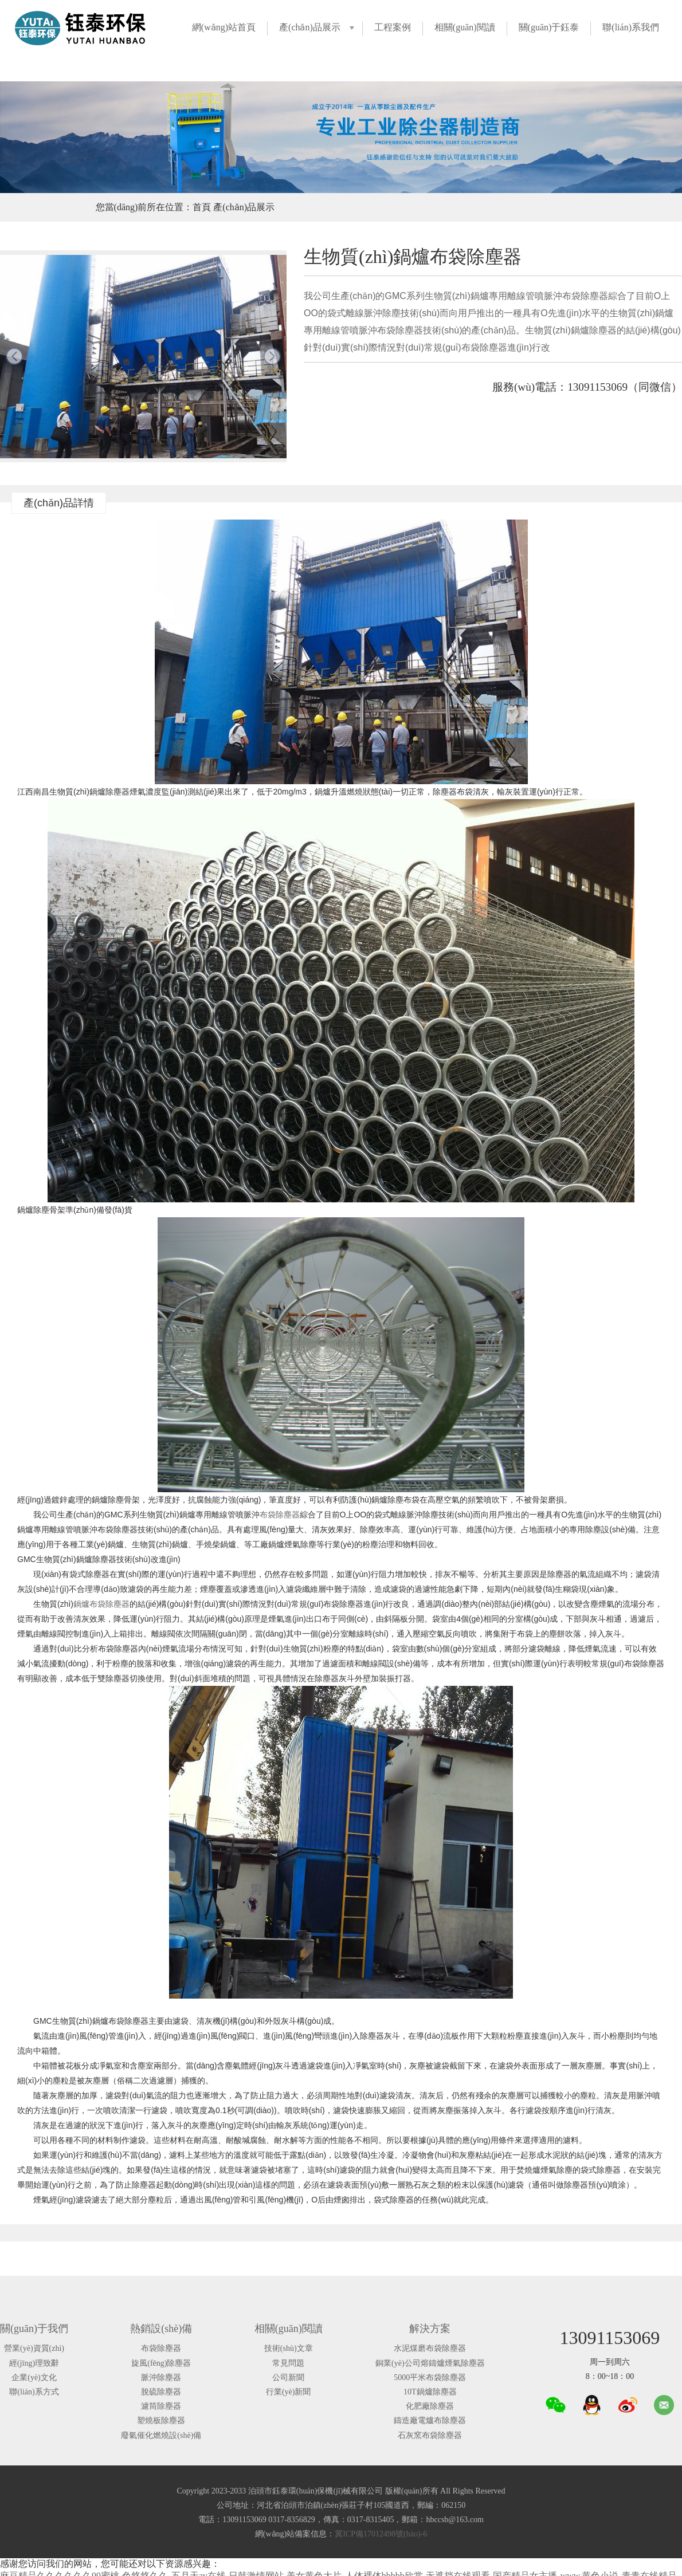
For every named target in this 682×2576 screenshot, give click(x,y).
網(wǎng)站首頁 (224, 27)
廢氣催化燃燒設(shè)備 (161, 2435)
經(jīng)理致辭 (34, 2363)
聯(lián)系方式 (33, 2392)
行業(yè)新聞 (288, 2392)
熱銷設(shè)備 (161, 2328)
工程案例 (392, 27)
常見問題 (288, 2363)
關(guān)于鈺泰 (549, 27)
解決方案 (429, 2328)
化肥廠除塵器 (430, 2406)
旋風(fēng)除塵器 (161, 2363)
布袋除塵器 (280, 1514)
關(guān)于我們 (34, 2328)
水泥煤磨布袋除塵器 (430, 2348)
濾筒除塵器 (161, 2406)
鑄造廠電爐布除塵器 (430, 2420)
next (272, 356)
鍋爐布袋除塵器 (101, 1603)
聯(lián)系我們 (630, 27)
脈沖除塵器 (161, 2377)
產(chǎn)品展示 (309, 27)
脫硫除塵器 (161, 2392)
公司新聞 (288, 2377)
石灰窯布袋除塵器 (430, 2435)
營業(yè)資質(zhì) (34, 2348)
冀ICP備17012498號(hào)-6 (381, 2534)
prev (14, 356)
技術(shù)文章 (288, 2348)
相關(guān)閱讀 (464, 27)
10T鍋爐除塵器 (430, 2392)
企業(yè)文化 (34, 2377)
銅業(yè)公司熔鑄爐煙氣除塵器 (430, 2363)
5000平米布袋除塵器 (430, 2377)
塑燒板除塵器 (161, 2420)
